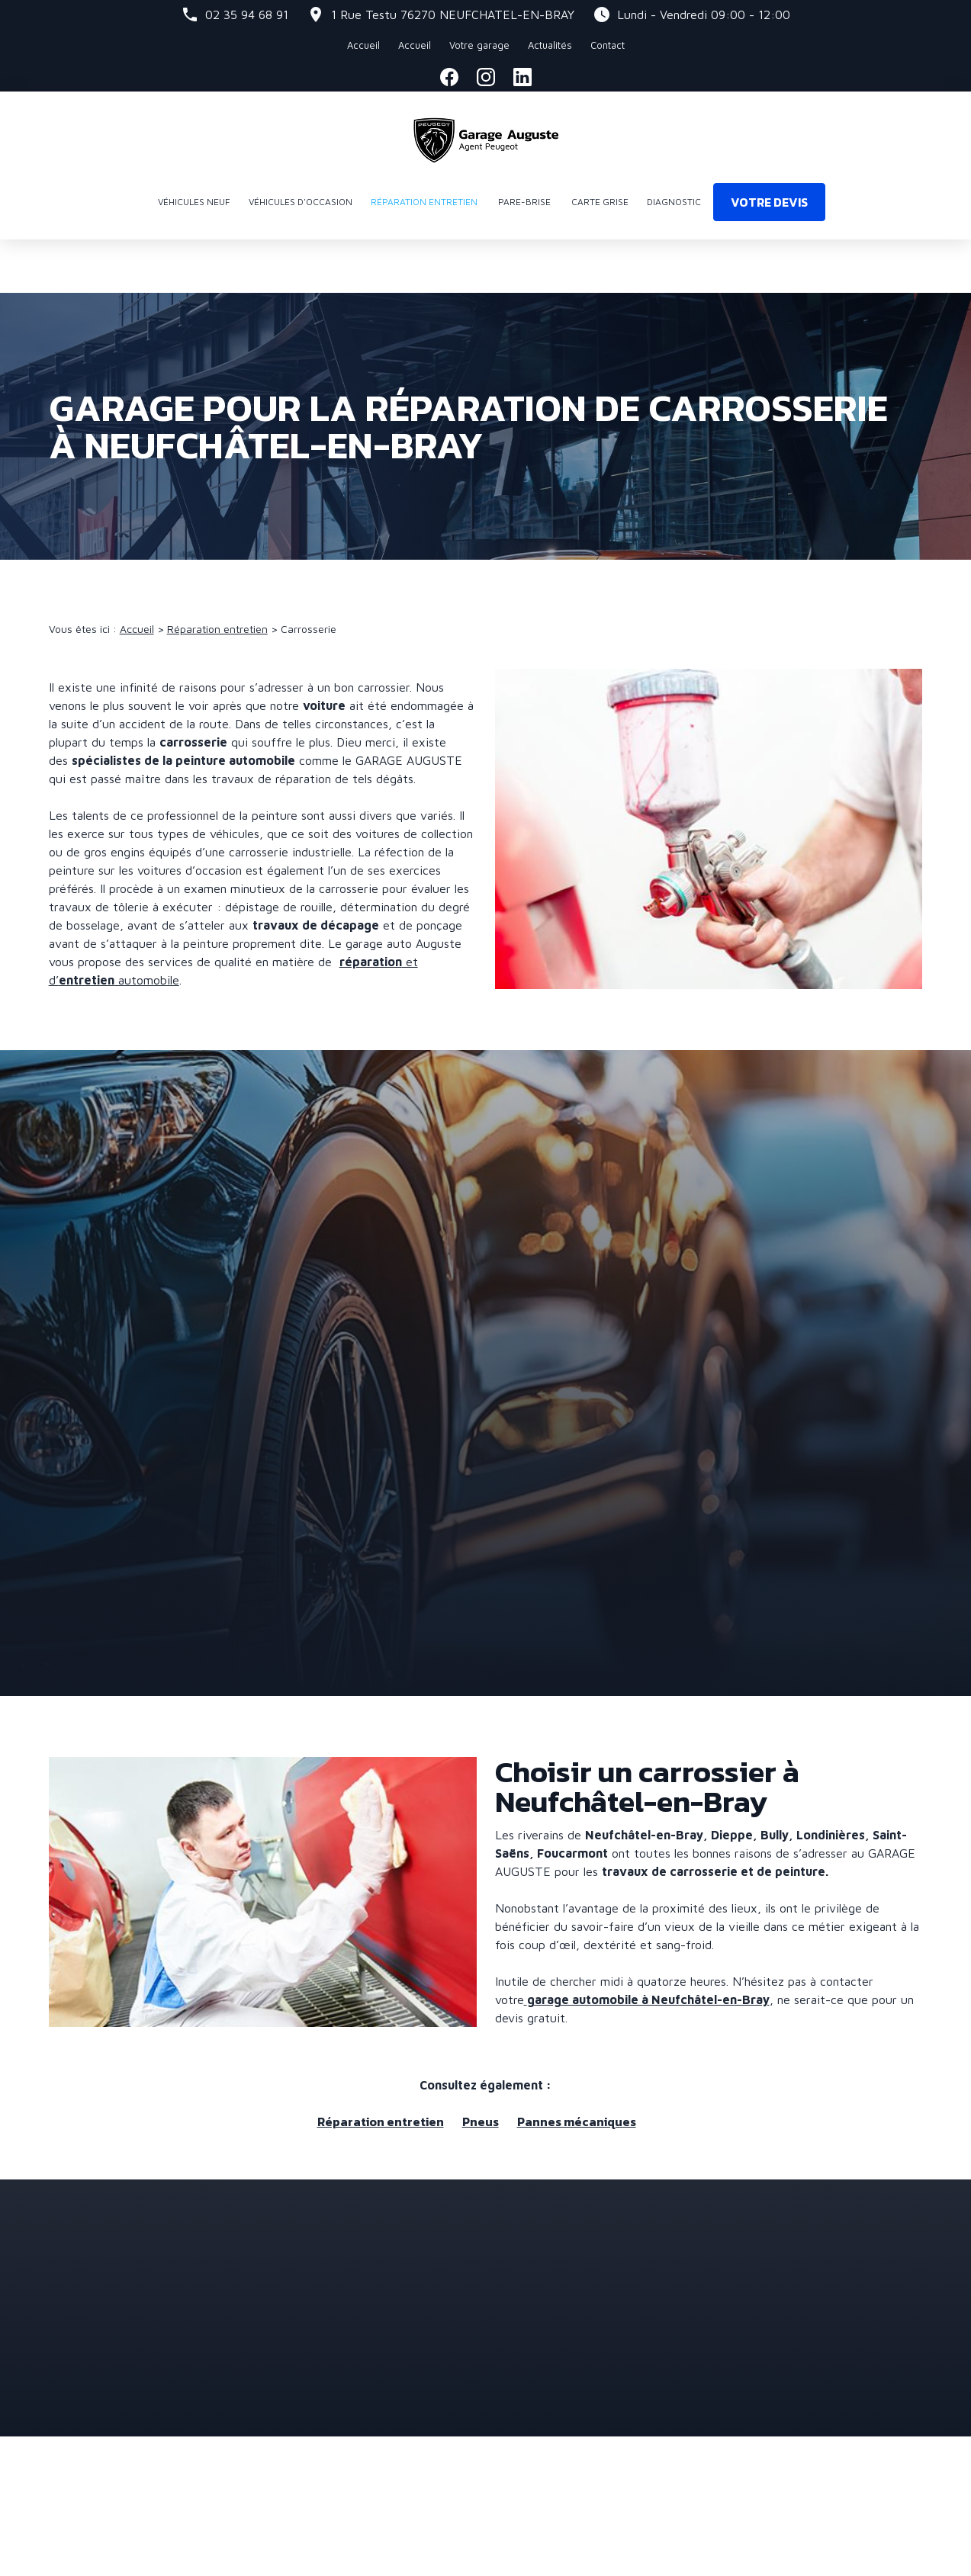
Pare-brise (524, 201)
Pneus (480, 2068)
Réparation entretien (424, 201)
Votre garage (453, 45)
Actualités (524, 45)
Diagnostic (674, 201)
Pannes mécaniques (576, 2068)
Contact (581, 45)
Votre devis (769, 202)
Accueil (388, 45)
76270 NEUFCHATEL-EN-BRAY (452, 14)
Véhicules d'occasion (300, 201)
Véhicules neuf (194, 201)
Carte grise (600, 201)
